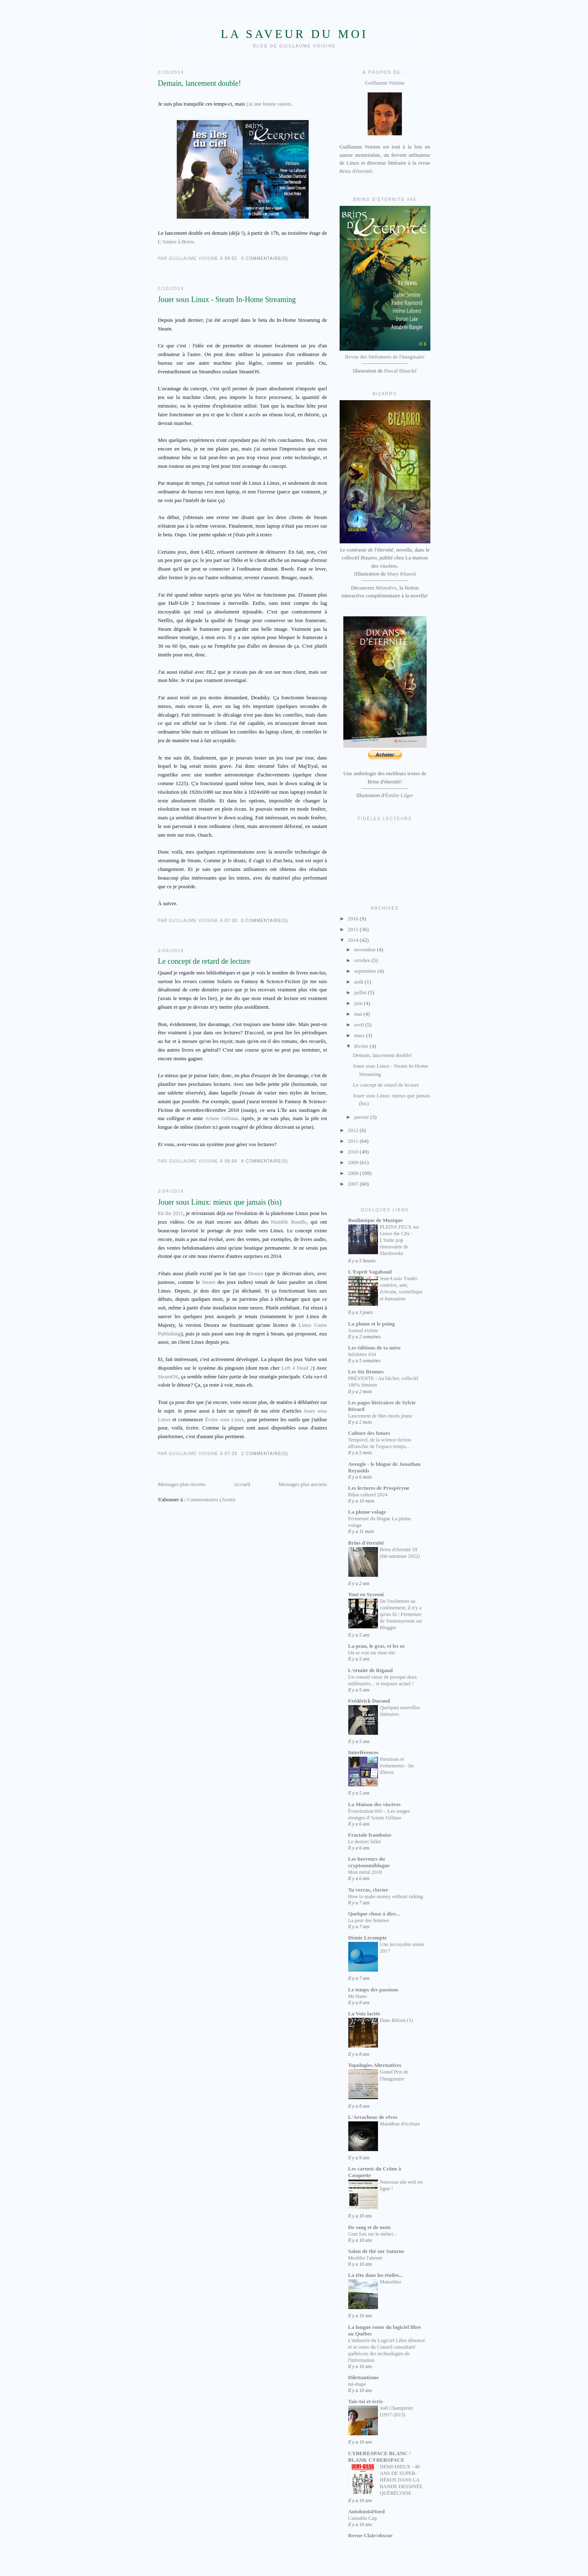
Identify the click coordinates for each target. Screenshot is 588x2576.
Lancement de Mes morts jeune (380, 1416)
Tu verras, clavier (368, 1890)
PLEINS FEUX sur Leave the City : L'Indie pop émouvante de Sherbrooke (399, 1240)
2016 (354, 918)
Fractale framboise (370, 1835)
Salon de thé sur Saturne (376, 2251)
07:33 (231, 1453)
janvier (362, 1117)
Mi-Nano (357, 1996)
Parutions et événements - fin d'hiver (397, 1765)
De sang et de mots (369, 2227)
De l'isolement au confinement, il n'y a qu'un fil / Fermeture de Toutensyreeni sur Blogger (401, 1614)
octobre (362, 960)
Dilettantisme (363, 2377)
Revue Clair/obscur (370, 2535)
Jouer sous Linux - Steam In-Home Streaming (227, 299)
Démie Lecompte (367, 1937)
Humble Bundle (289, 1222)
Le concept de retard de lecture (204, 961)
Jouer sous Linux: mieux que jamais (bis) (220, 1202)
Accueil (242, 1484)
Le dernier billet (364, 1842)
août (359, 982)
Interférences (363, 1752)
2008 (354, 1173)
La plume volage (367, 1512)
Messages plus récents (182, 1484)
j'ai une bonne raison (268, 104)
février (362, 1046)
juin (359, 1003)
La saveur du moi (294, 34)
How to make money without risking (385, 1896)
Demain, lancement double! (199, 83)
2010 (354, 1152)
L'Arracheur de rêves (373, 2117)
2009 (354, 1162)
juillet (361, 992)
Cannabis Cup (362, 2518)
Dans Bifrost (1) (396, 2020)
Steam (208, 1282)
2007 (354, 1184)
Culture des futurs (369, 1433)
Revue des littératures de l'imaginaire (385, 357)
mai (359, 1014)
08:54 (231, 1161)
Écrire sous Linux (224, 1419)
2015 (354, 929)
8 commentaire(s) (264, 1161)
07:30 (231, 920)
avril (359, 1024)
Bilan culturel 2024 (367, 1495)
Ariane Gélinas (221, 1118)
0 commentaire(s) (264, 258)
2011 (354, 1141)
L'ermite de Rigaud (370, 1670)
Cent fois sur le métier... (372, 2234)
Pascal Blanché (400, 371)
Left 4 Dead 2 (297, 1368)
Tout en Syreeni (366, 1594)
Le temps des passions (373, 1989)
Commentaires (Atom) (211, 1499)
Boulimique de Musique (375, 1220)
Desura (255, 1273)
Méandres (386, 588)
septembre (366, 971)
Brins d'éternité (356, 171)
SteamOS (168, 1376)
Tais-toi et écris (365, 2401)
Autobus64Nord (366, 2511)
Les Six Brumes (366, 1371)
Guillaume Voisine (385, 108)
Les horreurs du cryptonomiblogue (369, 1862)
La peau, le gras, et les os (376, 1646)
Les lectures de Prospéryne (379, 1488)
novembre (365, 949)
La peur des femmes (369, 1920)
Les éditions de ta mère (374, 1348)
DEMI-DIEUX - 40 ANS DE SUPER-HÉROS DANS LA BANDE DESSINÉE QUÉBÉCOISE (401, 2480)
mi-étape (357, 2384)
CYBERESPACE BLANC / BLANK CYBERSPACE (379, 2456)
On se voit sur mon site (371, 1653)
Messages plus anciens (303, 1484)
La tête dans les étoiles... (375, 2275)
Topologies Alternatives (374, 2065)
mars (360, 1035)
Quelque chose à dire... (374, 1914)
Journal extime (363, 1330)
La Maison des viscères (374, 1804)
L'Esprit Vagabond (370, 1272)
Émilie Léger (399, 795)
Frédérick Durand (369, 1701)
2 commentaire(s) (264, 1453)
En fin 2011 (170, 1213)
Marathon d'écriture (400, 2124)
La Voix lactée (364, 2013)
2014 (354, 940)
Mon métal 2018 (365, 1872)
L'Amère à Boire (176, 241)
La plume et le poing (371, 1324)
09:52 (231, 258)
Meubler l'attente (365, 2258)
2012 (354, 1130)
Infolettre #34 (362, 1354)
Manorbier (390, 2282)
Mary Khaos (400, 574)
